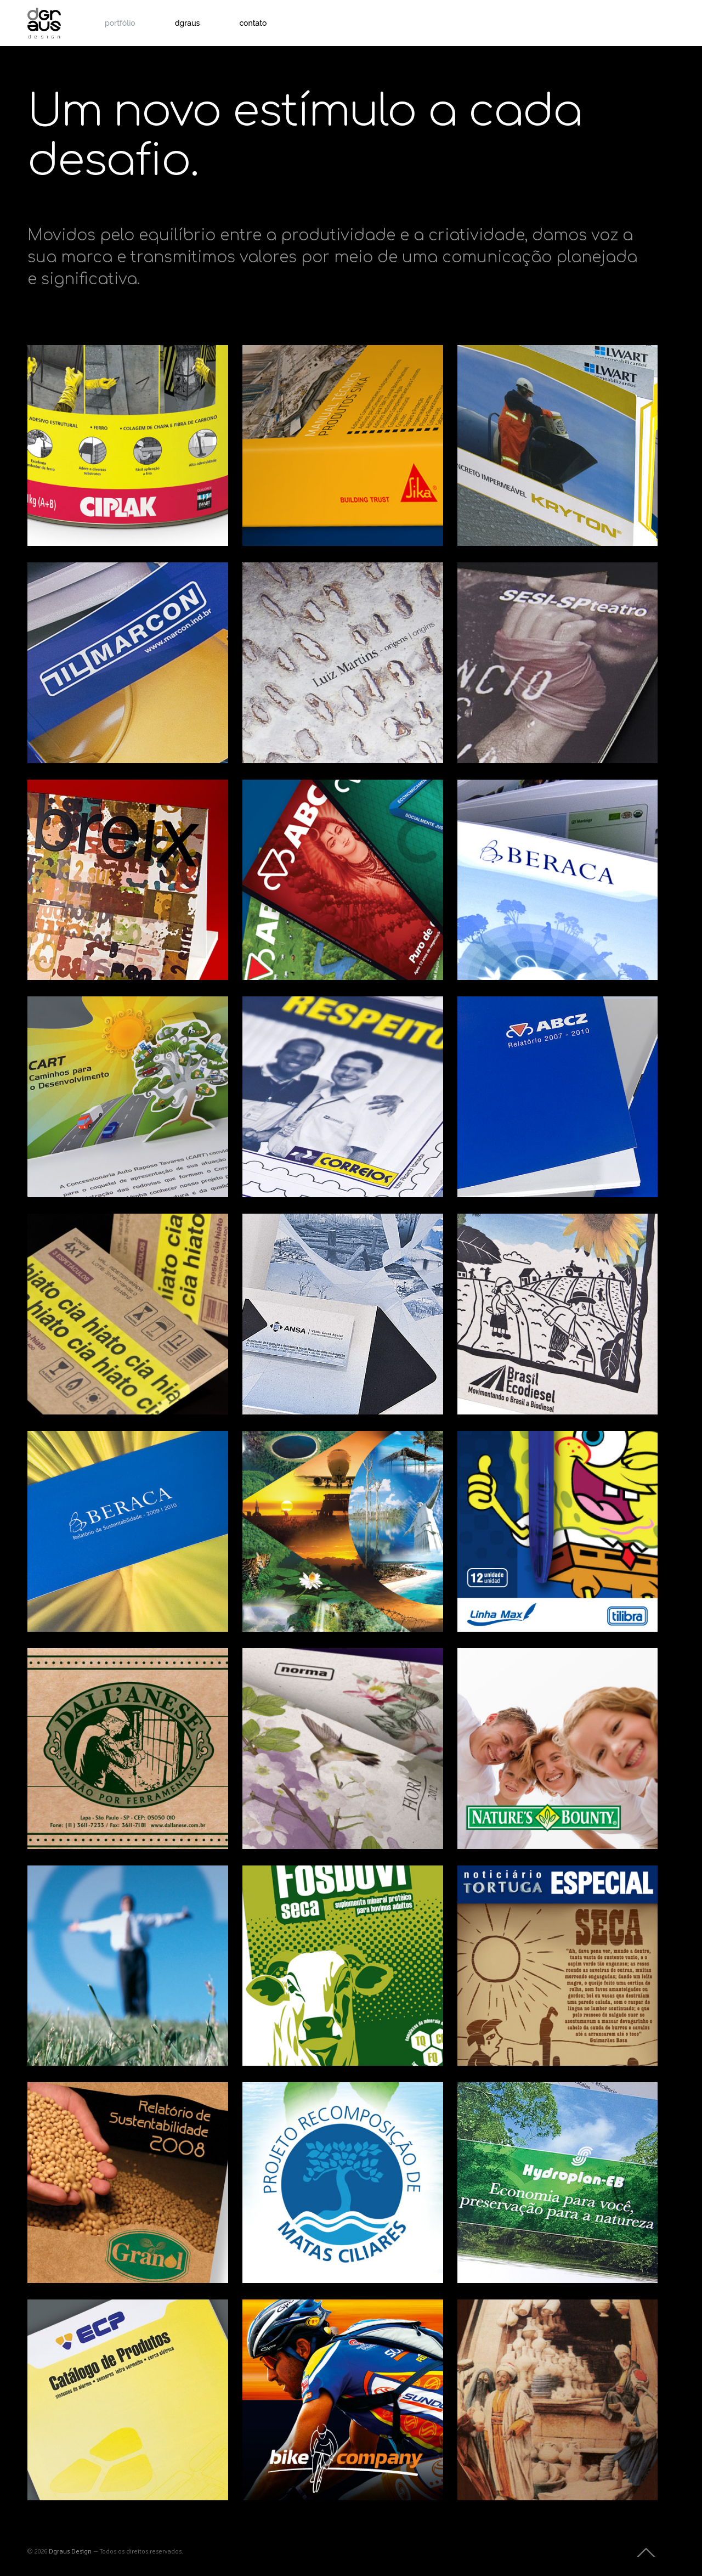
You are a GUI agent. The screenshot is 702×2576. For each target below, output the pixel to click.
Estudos (310, 1580)
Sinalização (607, 869)
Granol (84, 2124)
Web (94, 1303)
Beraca (515, 822)
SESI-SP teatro (553, 605)
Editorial (278, 434)
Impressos (110, 434)
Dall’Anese (102, 1690)
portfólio (120, 23)
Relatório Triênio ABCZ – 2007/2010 (554, 1068)
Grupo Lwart (545, 387)
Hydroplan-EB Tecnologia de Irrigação (553, 2154)
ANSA (292, 1256)
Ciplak (82, 387)
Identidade (99, 711)
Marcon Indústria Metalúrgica (113, 634)
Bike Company (339, 2342)
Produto (145, 434)
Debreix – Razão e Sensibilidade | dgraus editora (121, 881)
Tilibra (511, 1473)
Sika (284, 387)
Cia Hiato (99, 1256)
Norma (300, 1690)
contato (253, 23)
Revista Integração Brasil (320, 1503)
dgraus (187, 23)
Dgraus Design (70, 2551)
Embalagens (69, 434)
